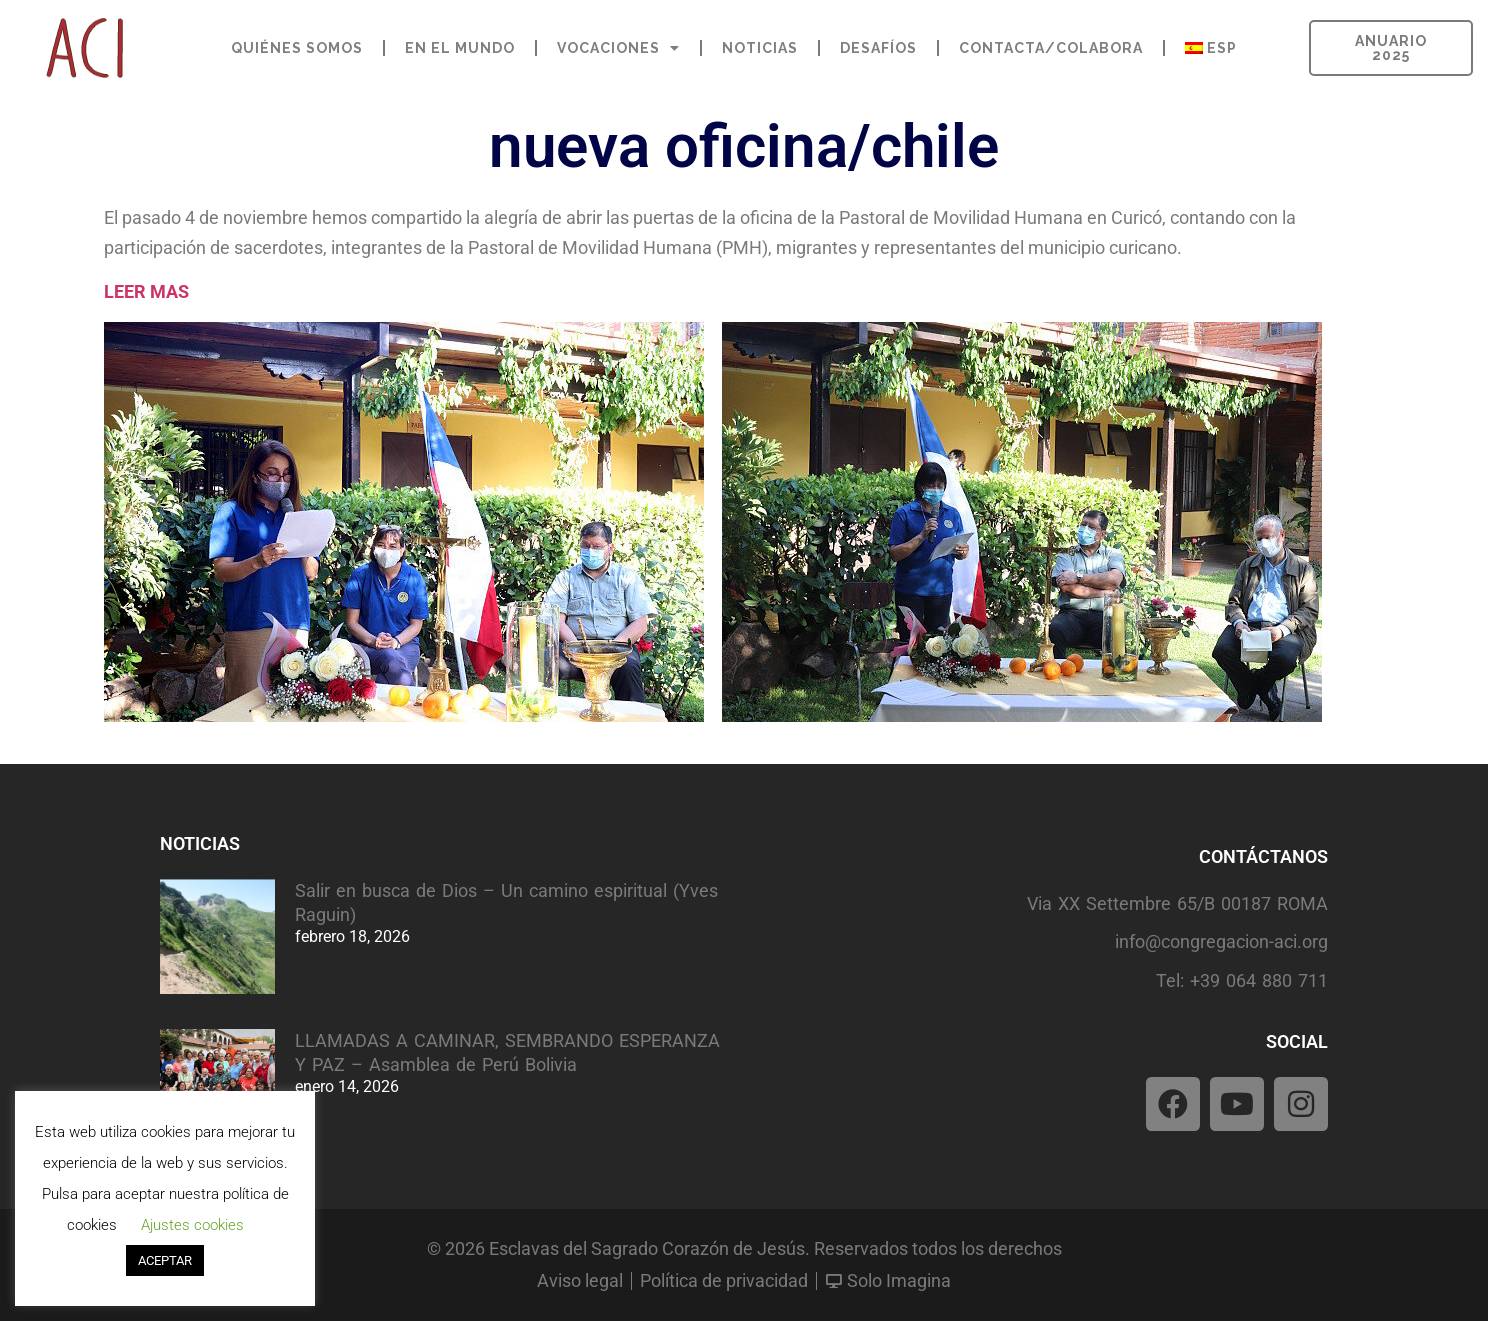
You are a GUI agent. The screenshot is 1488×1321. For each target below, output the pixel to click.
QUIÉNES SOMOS (297, 48)
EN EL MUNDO (460, 48)
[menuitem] (1211, 48)
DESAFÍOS (878, 48)
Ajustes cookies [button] (192, 1225)
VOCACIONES (618, 48)
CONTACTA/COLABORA (1051, 48)
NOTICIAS (760, 48)
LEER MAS (146, 291)
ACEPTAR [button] (165, 1260)
